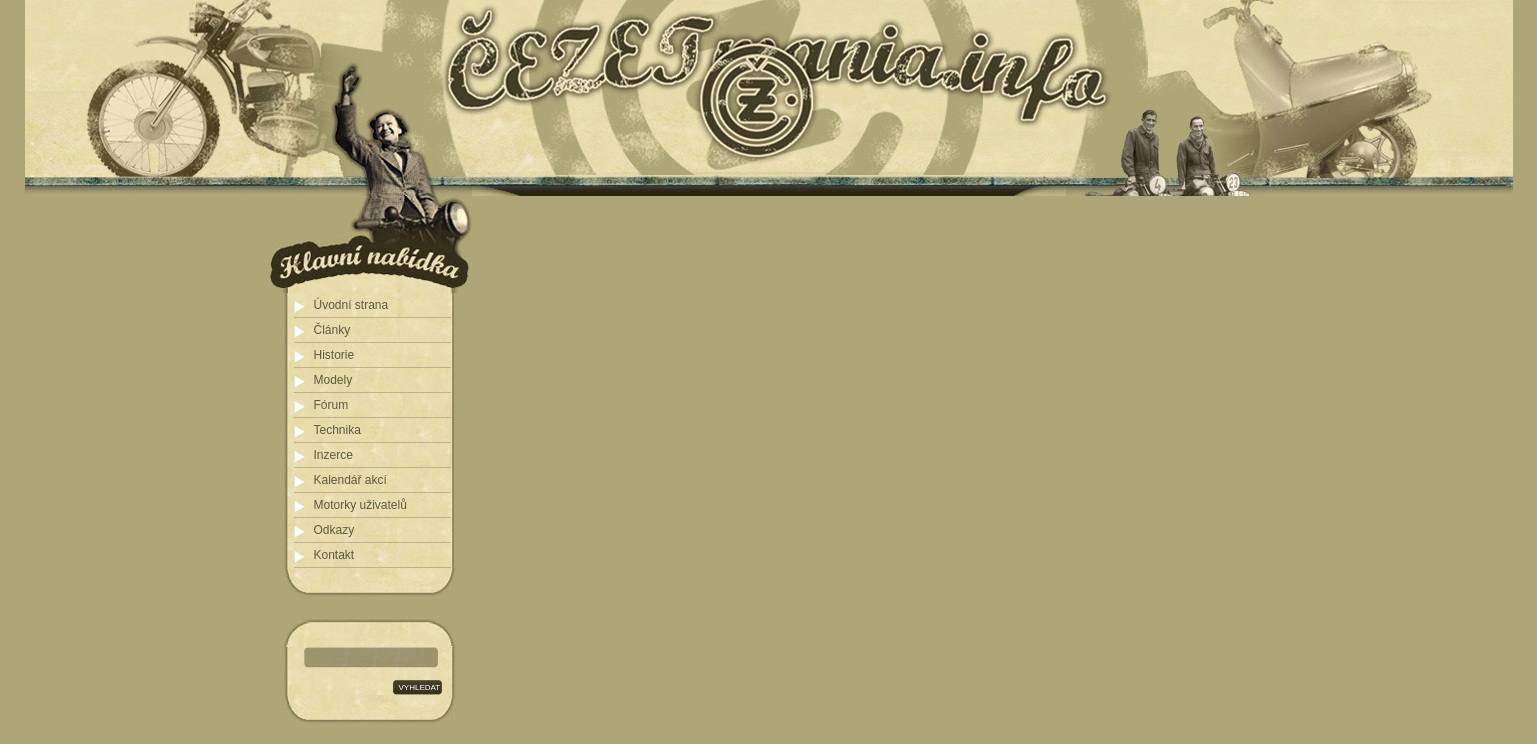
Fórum (331, 405)
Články (332, 330)
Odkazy (334, 530)
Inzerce (333, 455)
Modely (333, 380)
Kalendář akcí (350, 480)
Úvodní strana (351, 305)
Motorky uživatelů (360, 505)
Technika (337, 430)
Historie (334, 355)
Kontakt (334, 555)
